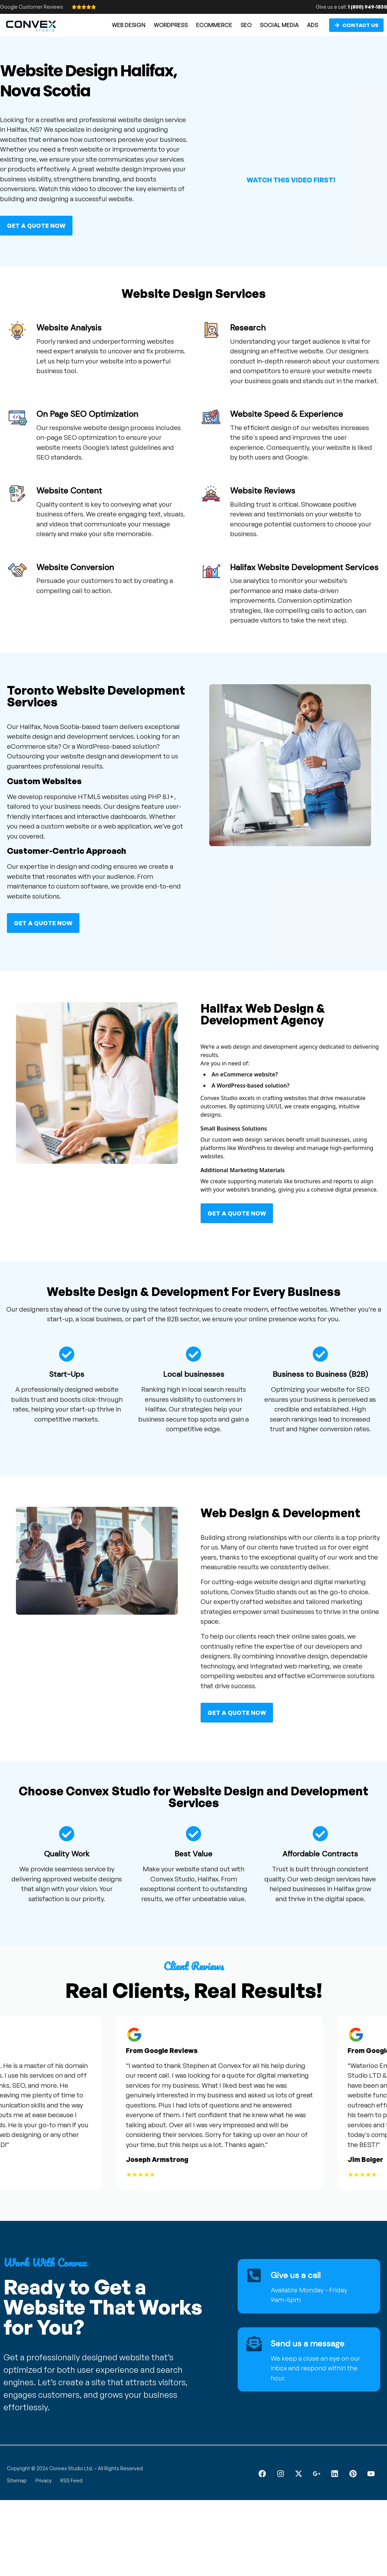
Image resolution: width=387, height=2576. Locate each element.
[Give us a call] (254, 2275)
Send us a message (307, 2343)
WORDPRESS (171, 25)
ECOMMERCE (214, 25)
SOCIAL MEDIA (279, 25)
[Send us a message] (254, 2344)
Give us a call (295, 2275)
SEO (246, 25)
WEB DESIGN (129, 25)
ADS (312, 25)
